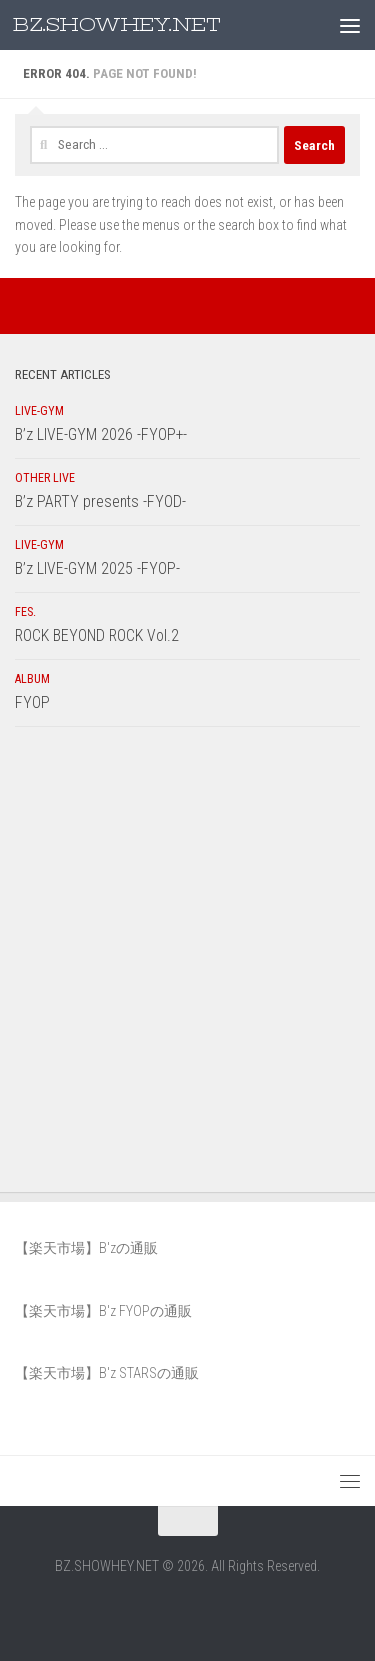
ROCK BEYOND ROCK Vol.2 (97, 635)
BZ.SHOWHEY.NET (116, 25)
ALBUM (32, 679)
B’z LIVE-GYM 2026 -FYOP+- (101, 434)
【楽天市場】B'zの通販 (86, 1248)
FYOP (32, 702)
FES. (25, 612)
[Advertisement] (187, 964)
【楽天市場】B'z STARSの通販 (107, 1373)
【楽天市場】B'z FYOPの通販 (103, 1311)
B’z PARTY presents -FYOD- (100, 501)
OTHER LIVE (45, 478)
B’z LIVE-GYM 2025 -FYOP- (97, 568)
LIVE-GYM (39, 411)
